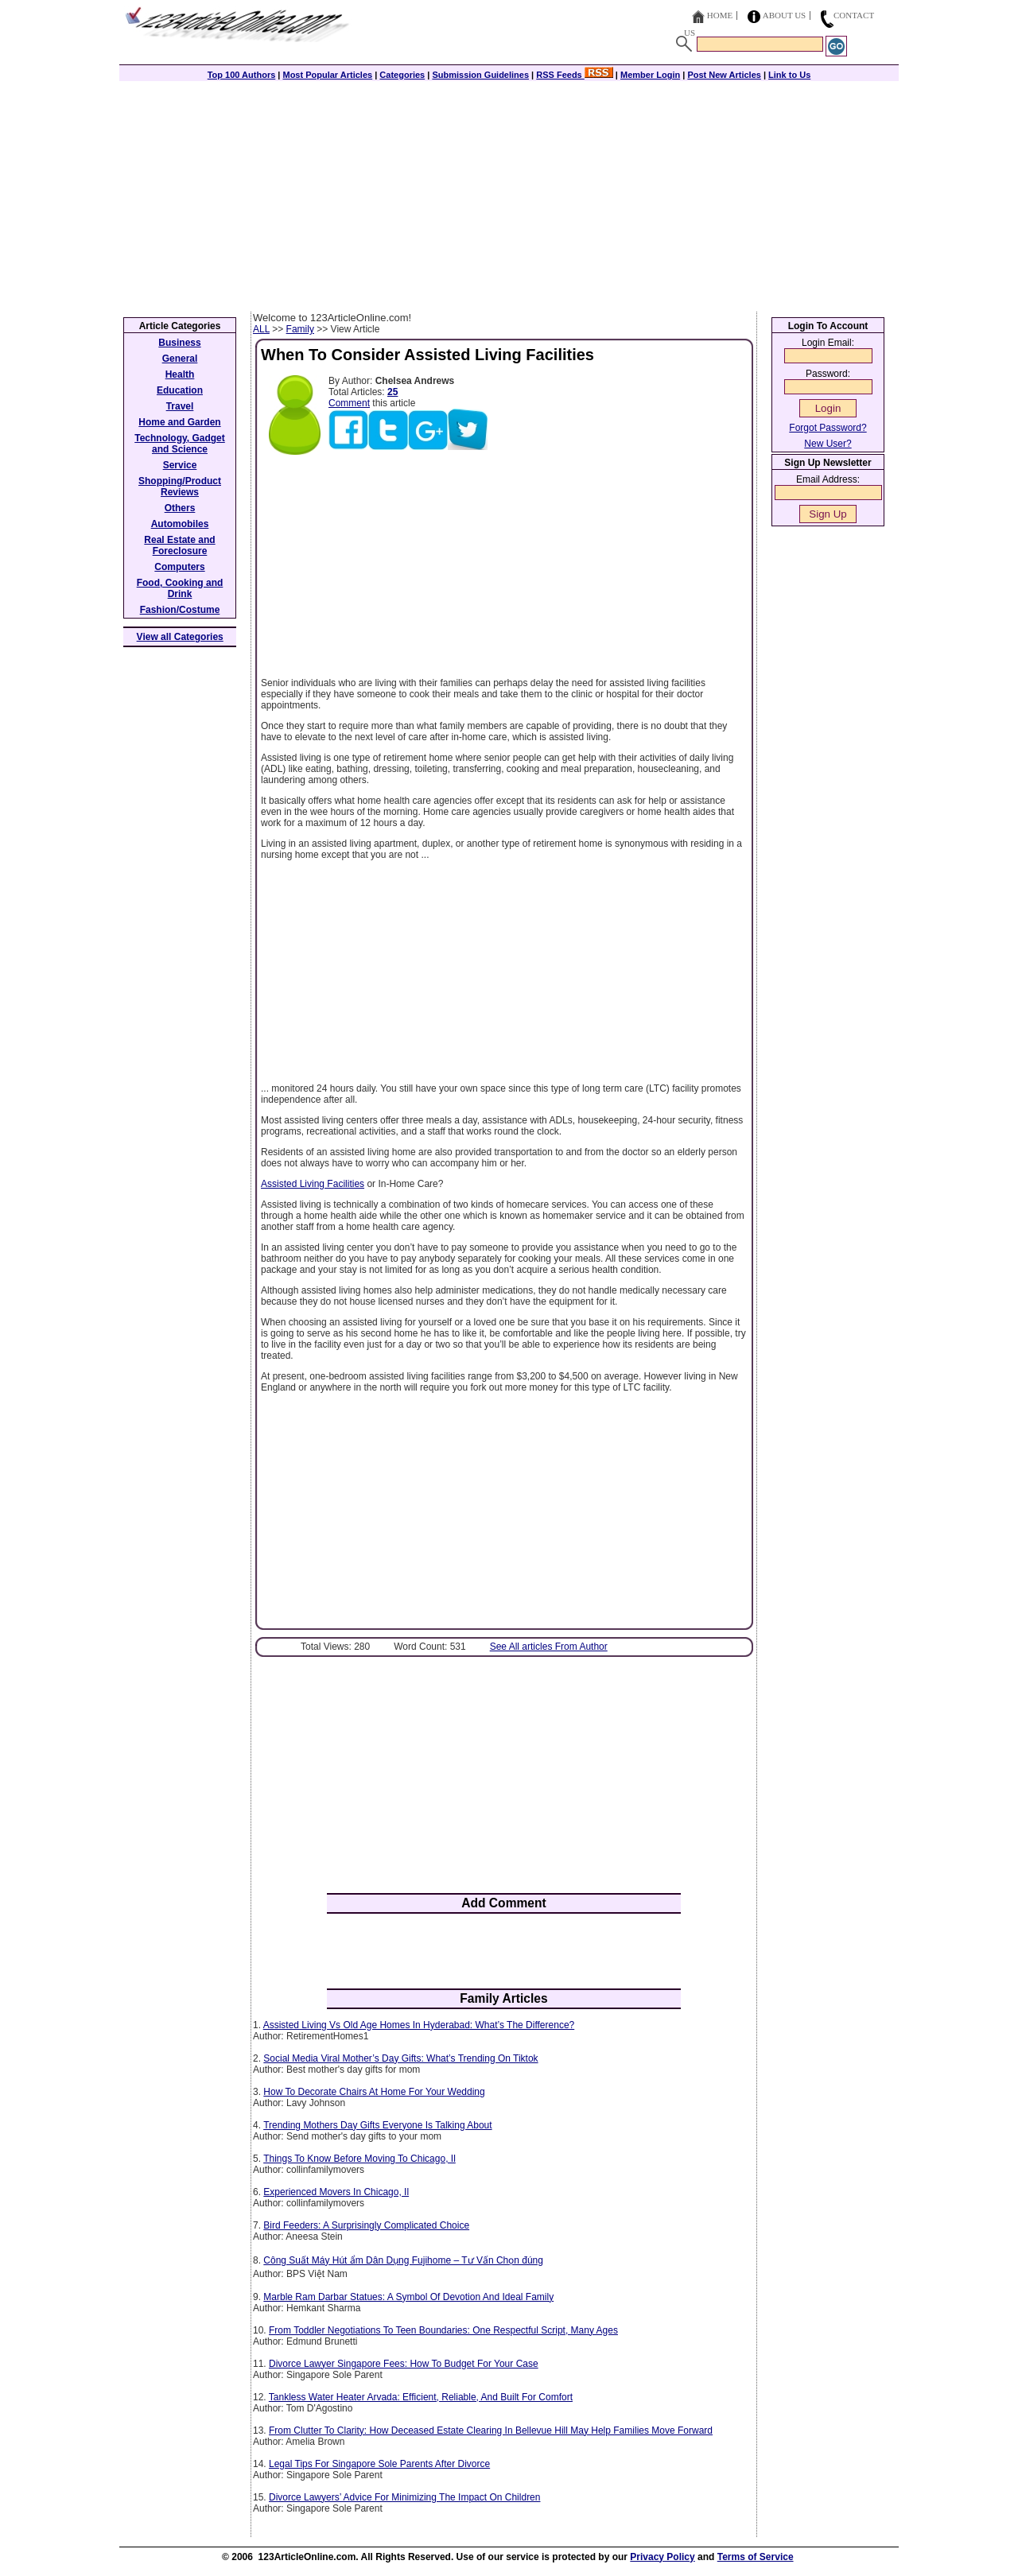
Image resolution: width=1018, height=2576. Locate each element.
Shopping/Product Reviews (179, 486)
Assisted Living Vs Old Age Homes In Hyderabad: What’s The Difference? (419, 2025)
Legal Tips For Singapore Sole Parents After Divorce (379, 2463)
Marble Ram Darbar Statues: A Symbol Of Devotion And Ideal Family (408, 2296)
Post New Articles (724, 75)
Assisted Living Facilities (312, 1183)
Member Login (650, 75)
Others (180, 508)
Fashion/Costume (180, 609)
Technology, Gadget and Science (179, 444)
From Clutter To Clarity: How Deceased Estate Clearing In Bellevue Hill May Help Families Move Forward (491, 2430)
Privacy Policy (662, 2556)
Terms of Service (755, 2556)
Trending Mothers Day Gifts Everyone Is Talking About (377, 2125)
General (180, 358)
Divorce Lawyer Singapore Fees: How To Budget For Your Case (403, 2363)
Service (180, 465)
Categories (402, 75)
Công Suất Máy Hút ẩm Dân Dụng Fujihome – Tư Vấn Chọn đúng (403, 2260)
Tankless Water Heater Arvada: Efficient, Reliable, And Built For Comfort (421, 2397)
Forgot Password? (827, 427)
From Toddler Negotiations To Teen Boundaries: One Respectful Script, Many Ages (443, 2330)
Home (719, 15)
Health (180, 374)
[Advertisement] (509, 192)
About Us (784, 15)
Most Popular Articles (327, 75)
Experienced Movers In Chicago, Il (336, 2192)
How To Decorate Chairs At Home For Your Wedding (373, 2091)
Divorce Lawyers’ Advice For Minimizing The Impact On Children (404, 2497)
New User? (827, 443)
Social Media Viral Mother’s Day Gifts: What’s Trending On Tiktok (400, 2058)
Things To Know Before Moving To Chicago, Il (359, 2158)
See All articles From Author (549, 1646)
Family (300, 329)
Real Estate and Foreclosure (179, 545)
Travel (180, 406)
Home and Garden (179, 422)
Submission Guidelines (480, 75)
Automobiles (180, 524)
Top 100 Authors (242, 75)
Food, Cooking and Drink (180, 588)
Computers (179, 566)
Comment (349, 403)
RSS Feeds (574, 75)
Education (180, 390)
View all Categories (180, 636)
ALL (261, 329)
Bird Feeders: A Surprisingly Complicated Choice (366, 2225)
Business (179, 342)
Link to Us (789, 75)
